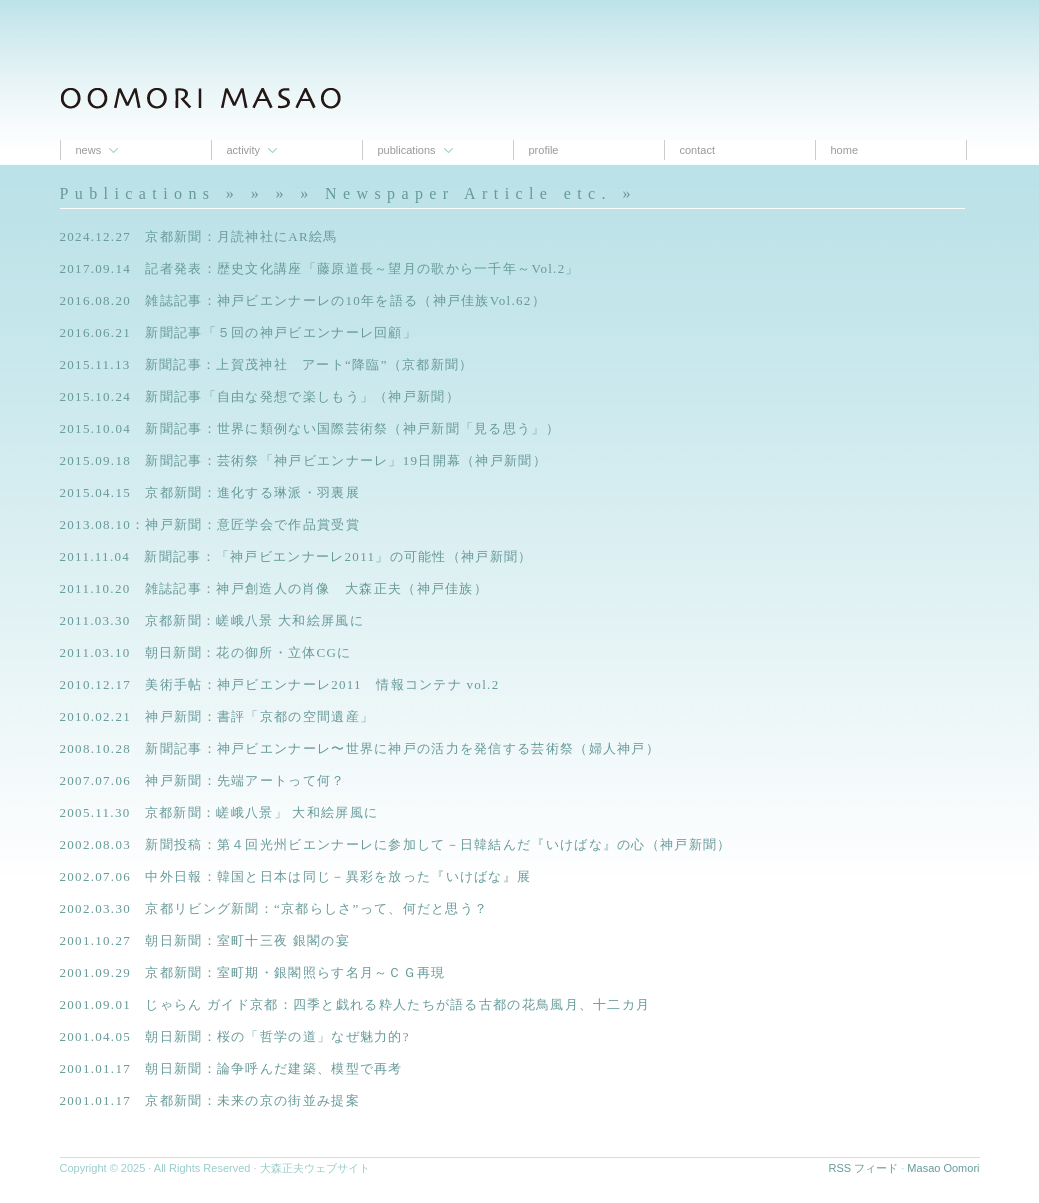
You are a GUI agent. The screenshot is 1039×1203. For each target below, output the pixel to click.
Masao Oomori (943, 1168)
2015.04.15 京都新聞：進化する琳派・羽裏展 (210, 492)
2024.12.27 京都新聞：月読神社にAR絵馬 (199, 236)
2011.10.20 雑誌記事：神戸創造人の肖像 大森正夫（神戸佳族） (274, 588)
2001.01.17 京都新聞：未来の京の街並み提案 (210, 1100)
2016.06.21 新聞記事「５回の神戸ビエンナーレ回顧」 (239, 332)
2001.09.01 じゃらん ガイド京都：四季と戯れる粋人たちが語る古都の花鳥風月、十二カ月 (355, 1004)
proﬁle (544, 150)
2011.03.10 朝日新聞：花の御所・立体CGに (206, 652)
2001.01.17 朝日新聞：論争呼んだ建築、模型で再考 (231, 1068)
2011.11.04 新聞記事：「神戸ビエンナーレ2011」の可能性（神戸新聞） (296, 556)
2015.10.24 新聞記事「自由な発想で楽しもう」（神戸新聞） (267, 396)
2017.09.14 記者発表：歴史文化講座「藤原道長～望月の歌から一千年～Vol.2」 (320, 268)
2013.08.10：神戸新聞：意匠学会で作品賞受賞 (210, 524)
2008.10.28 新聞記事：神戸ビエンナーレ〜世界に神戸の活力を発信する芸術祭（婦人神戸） (360, 748)
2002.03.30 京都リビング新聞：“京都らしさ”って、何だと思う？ (274, 908)
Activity (244, 150)
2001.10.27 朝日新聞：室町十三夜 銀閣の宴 (205, 940)
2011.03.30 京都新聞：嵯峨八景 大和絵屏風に (212, 620)
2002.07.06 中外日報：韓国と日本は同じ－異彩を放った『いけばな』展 (296, 876)
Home (845, 150)
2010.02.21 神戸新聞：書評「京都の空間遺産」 (217, 716)
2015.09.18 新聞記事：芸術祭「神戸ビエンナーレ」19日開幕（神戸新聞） (304, 460)
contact (697, 150)
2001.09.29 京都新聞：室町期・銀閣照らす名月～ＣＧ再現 (253, 972)
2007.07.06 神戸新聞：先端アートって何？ (203, 780)
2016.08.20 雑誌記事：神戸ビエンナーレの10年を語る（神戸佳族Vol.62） (303, 300)
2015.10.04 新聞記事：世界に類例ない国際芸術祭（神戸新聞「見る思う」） (310, 428)
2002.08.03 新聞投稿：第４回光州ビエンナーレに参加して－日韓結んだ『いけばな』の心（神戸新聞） (396, 844)
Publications (407, 150)
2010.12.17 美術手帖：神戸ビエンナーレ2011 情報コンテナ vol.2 (280, 684)
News (89, 150)
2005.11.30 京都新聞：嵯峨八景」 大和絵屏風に (219, 812)
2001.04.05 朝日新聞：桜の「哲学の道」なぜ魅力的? (235, 1036)
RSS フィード (864, 1168)
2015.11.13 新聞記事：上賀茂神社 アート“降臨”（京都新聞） (267, 364)
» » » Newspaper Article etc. (431, 193)
